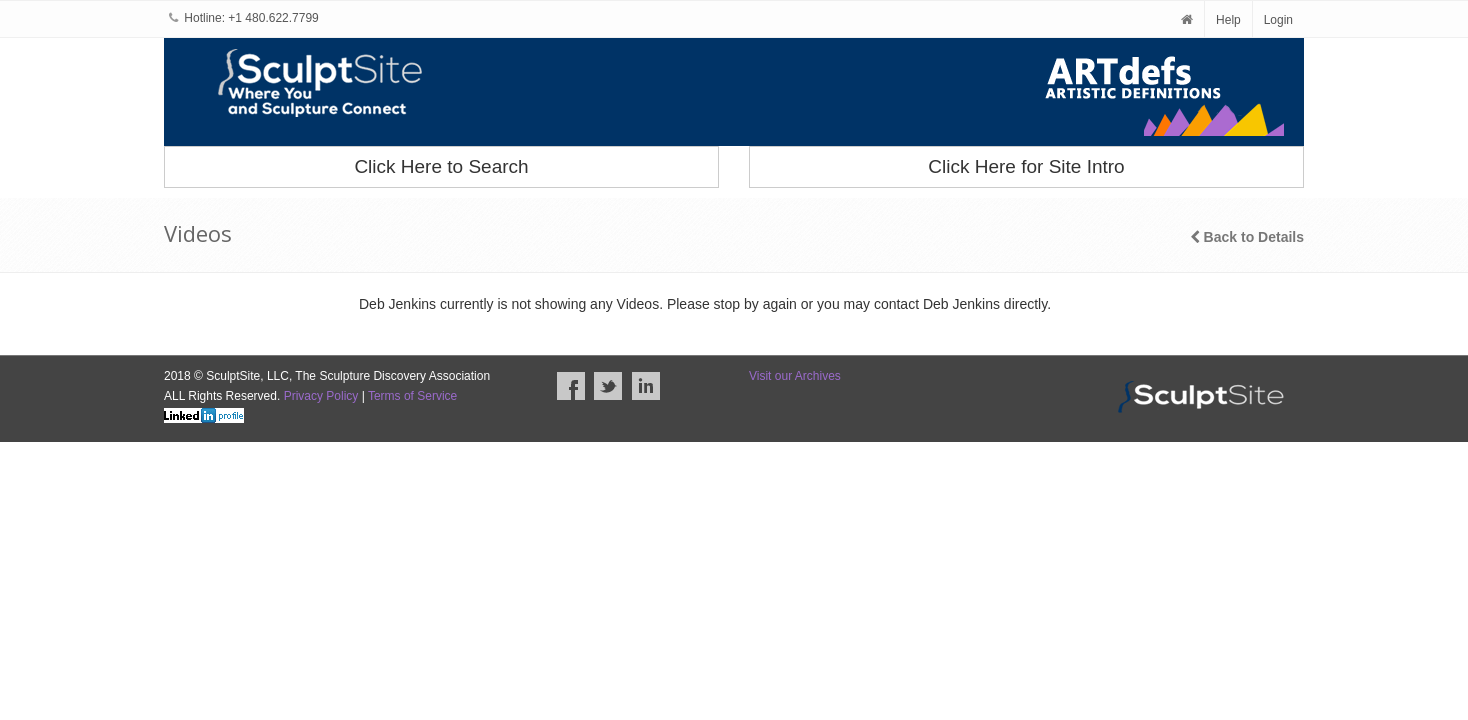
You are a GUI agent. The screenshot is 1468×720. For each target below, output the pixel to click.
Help (1228, 20)
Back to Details (1247, 237)
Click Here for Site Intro (1026, 166)
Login (1278, 20)
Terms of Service (412, 396)
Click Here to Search (441, 166)
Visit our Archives (795, 376)
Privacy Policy (321, 396)
